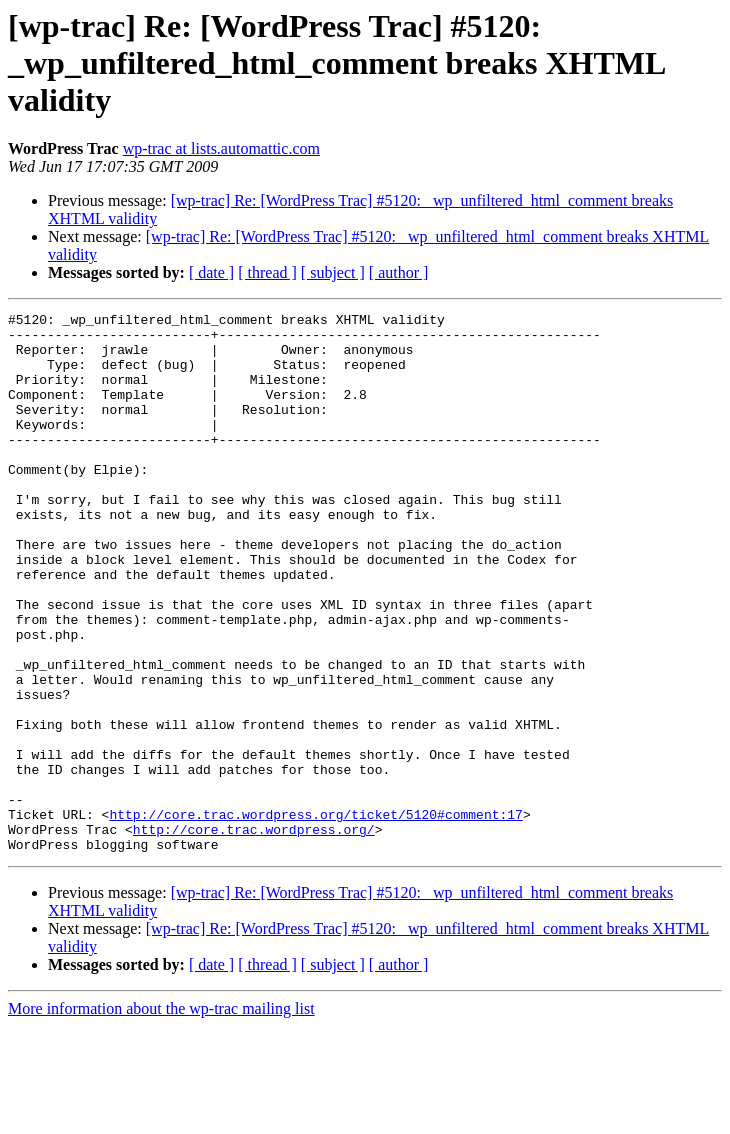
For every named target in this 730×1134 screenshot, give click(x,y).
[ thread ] (267, 272)
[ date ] (211, 272)
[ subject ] (333, 272)
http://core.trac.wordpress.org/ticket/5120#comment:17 (315, 916)
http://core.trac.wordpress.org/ (254, 934)
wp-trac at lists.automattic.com (221, 148)
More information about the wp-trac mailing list (161, 1116)
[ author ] (399, 272)
